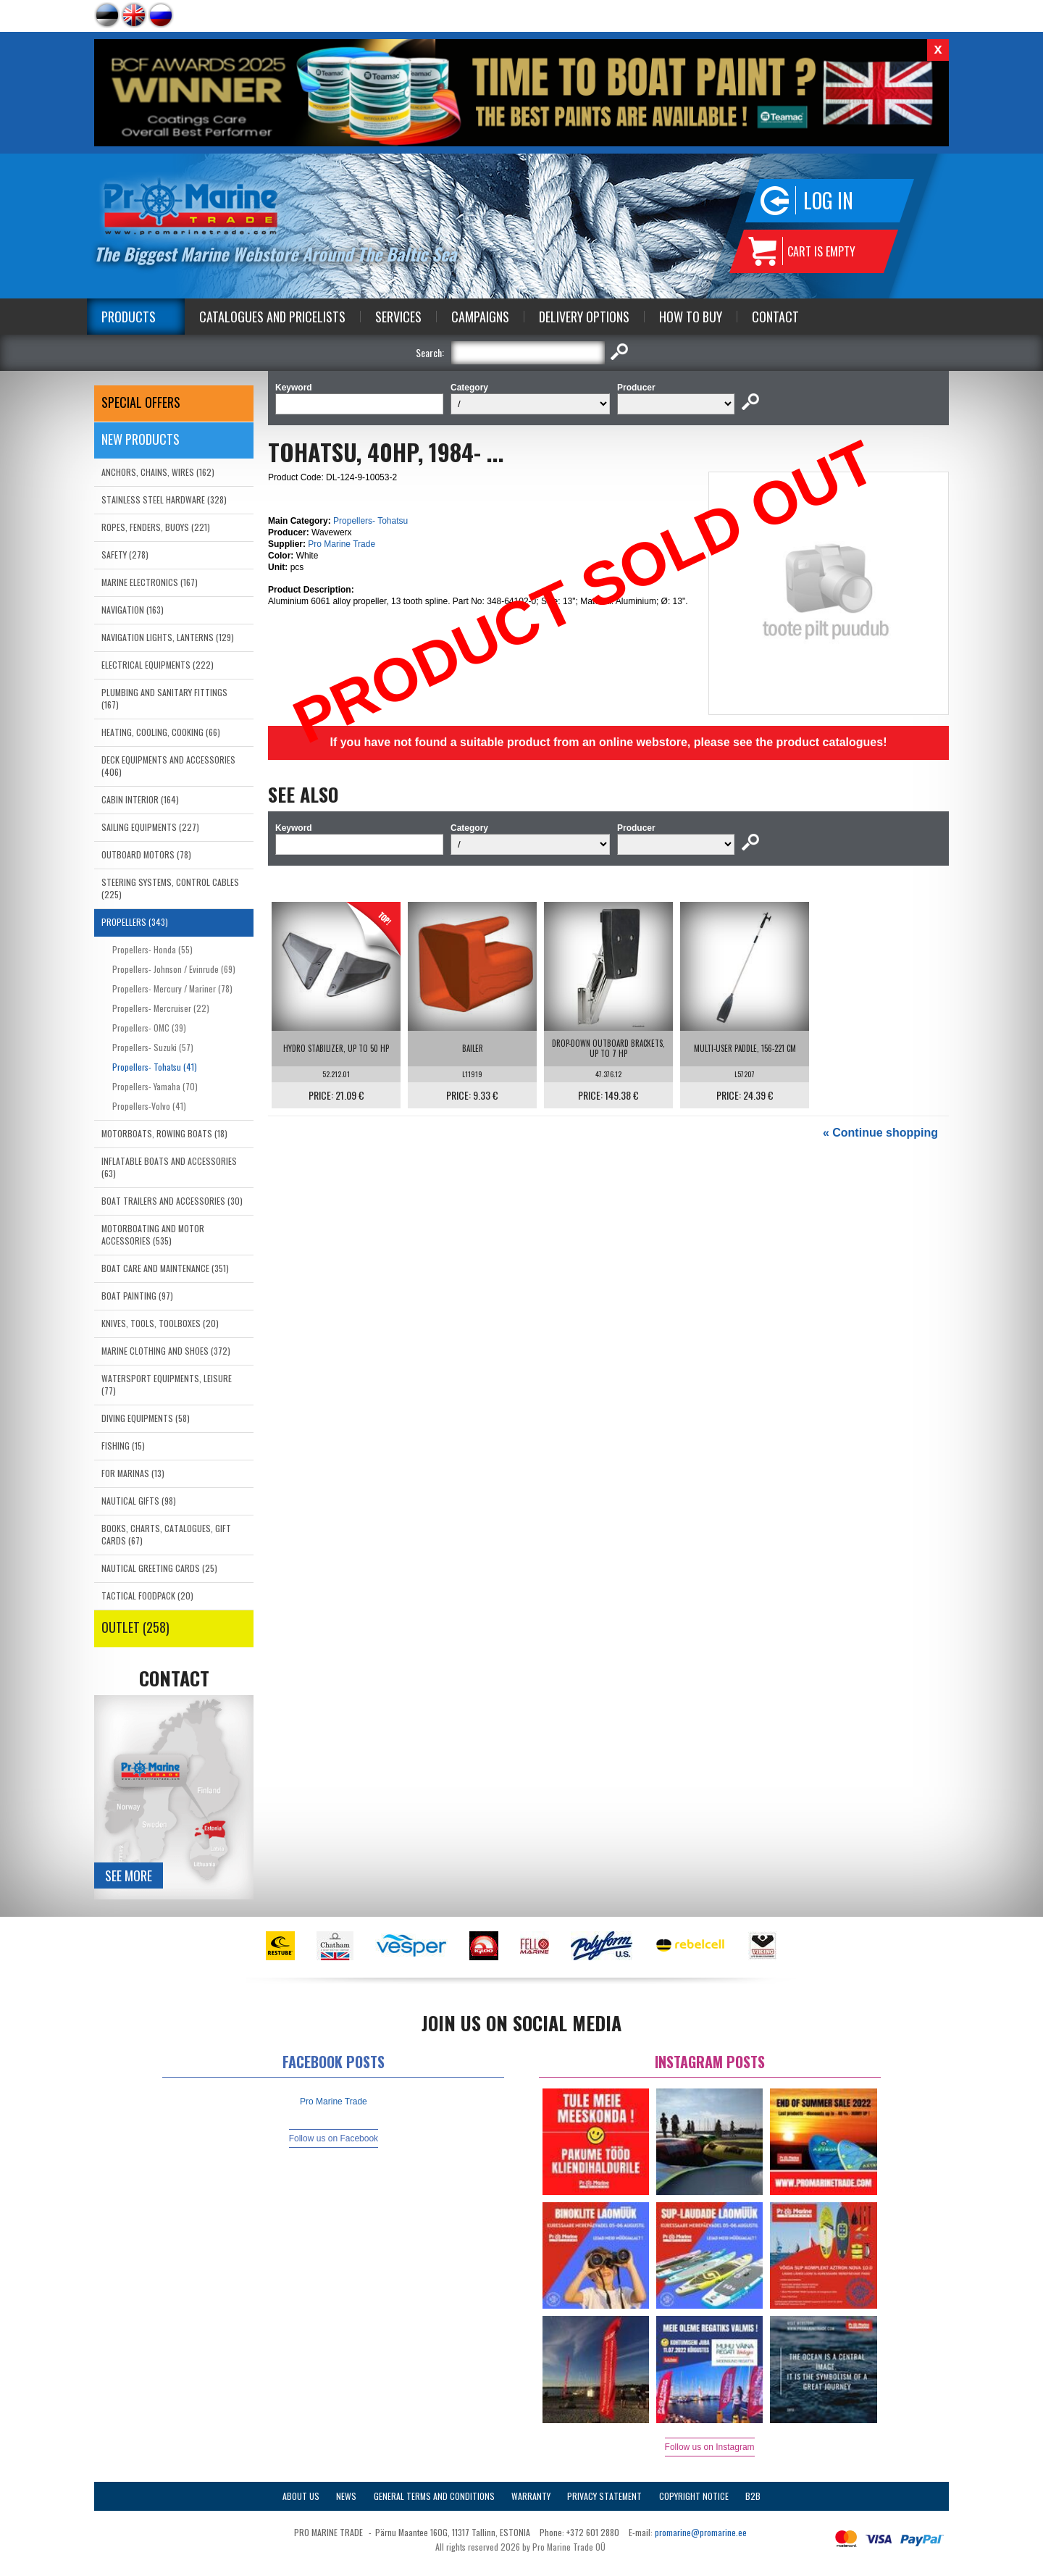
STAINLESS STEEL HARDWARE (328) (164, 499)
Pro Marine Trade (341, 544)
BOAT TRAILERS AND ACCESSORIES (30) (172, 1201)
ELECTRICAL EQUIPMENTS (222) (157, 664)
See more (128, 1875)
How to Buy (690, 316)
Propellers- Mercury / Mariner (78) (172, 988)
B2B (753, 2496)
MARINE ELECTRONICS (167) (149, 582)
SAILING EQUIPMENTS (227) (150, 827)
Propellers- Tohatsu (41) (154, 1067)
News (346, 2496)
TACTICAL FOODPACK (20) (147, 1595)
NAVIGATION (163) (132, 609)
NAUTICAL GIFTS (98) (138, 1500)
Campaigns (480, 316)
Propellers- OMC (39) (149, 1027)
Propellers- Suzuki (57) (152, 1047)
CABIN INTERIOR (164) (140, 799)
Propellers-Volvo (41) (149, 1106)
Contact (775, 316)
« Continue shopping (880, 1132)
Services (398, 316)
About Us (300, 2496)
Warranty (530, 2496)
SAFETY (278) (124, 554)
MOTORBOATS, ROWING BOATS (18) (164, 1133)
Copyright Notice (694, 2496)
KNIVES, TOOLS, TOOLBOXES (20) (160, 1323)
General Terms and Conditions (434, 2496)
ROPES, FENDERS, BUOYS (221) (155, 527)
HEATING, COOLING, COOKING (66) (160, 732)
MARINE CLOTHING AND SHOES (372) (165, 1351)
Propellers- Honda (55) (152, 949)
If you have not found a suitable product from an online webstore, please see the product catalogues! (608, 742)
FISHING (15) (123, 1445)
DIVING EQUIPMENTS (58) (145, 1418)
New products (140, 439)
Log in (828, 200)
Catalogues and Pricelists (272, 316)
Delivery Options (584, 316)
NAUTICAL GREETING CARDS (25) (159, 1568)
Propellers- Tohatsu (370, 521)
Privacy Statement (604, 2496)
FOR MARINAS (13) (132, 1473)
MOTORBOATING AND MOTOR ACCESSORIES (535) (152, 1234)
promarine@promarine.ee (701, 2532)
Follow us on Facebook (333, 2138)
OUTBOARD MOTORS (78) (146, 854)
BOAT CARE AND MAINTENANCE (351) (165, 1268)
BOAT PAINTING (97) (137, 1295)
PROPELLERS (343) (134, 922)
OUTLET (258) (135, 1627)
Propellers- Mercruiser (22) (160, 1008)
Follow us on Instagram (710, 2447)
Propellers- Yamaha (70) (155, 1086)
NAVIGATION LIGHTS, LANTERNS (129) (167, 637)
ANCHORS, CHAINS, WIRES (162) (157, 472)
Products (128, 316)
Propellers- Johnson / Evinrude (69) (173, 969)
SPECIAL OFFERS (140, 402)
